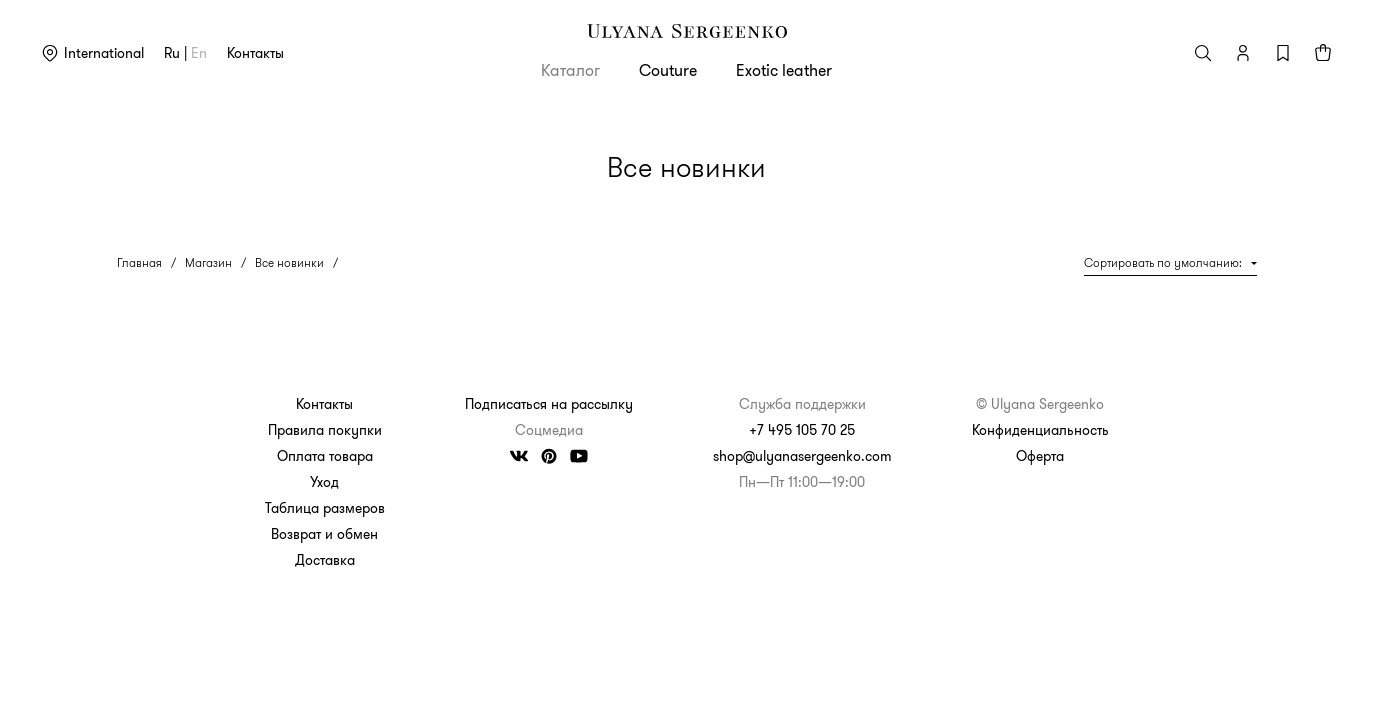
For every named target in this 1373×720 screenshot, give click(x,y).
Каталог (570, 70)
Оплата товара (325, 456)
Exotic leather (784, 70)
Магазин (208, 262)
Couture (668, 70)
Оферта (1040, 456)
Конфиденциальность (1040, 430)
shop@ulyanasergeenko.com (802, 456)
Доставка (325, 560)
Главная (139, 262)
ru (172, 53)
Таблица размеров (325, 508)
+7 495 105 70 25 (802, 430)
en (199, 53)
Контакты (255, 53)
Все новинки (289, 262)
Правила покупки (325, 430)
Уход (324, 482)
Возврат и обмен (324, 534)
